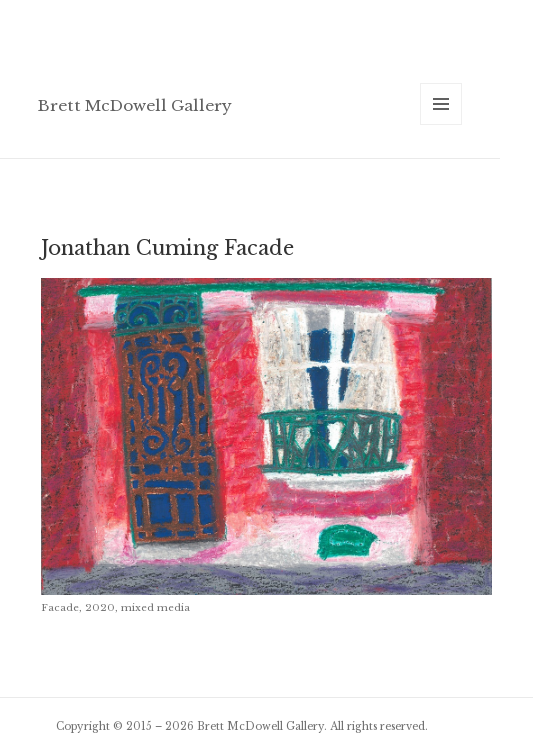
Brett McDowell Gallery (135, 105)
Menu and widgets (441, 124)
